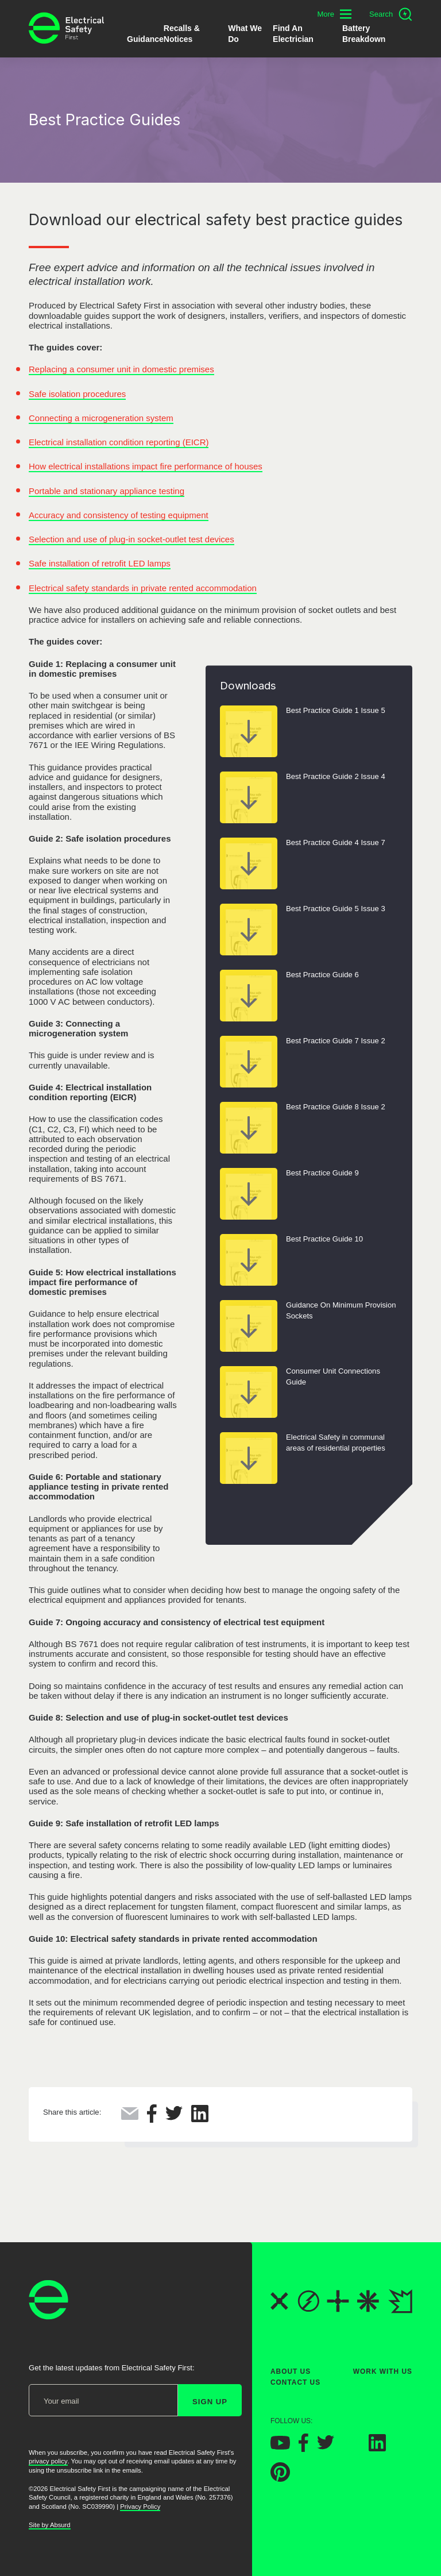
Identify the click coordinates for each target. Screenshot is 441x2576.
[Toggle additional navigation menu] (334, 14)
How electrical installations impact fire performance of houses (145, 466)
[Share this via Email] (129, 2117)
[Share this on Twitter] (174, 2117)
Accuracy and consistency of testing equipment (118, 515)
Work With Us (382, 2371)
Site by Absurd (50, 2524)
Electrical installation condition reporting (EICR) (118, 442)
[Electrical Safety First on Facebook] (303, 2449)
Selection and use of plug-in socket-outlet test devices (131, 539)
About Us (290, 2371)
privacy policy (48, 2461)
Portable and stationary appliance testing (106, 491)
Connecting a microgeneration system (101, 418)
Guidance (145, 39)
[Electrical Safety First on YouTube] (280, 2446)
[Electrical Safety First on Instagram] (351, 2448)
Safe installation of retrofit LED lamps (100, 563)
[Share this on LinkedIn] (199, 2119)
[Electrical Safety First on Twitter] (325, 2447)
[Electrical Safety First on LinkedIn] (377, 2448)
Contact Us (295, 2382)
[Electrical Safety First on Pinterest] (280, 2479)
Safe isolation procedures (77, 394)
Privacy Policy (140, 2506)
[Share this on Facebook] (152, 2119)
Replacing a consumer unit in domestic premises (121, 369)
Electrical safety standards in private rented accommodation (143, 588)
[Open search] (390, 14)
